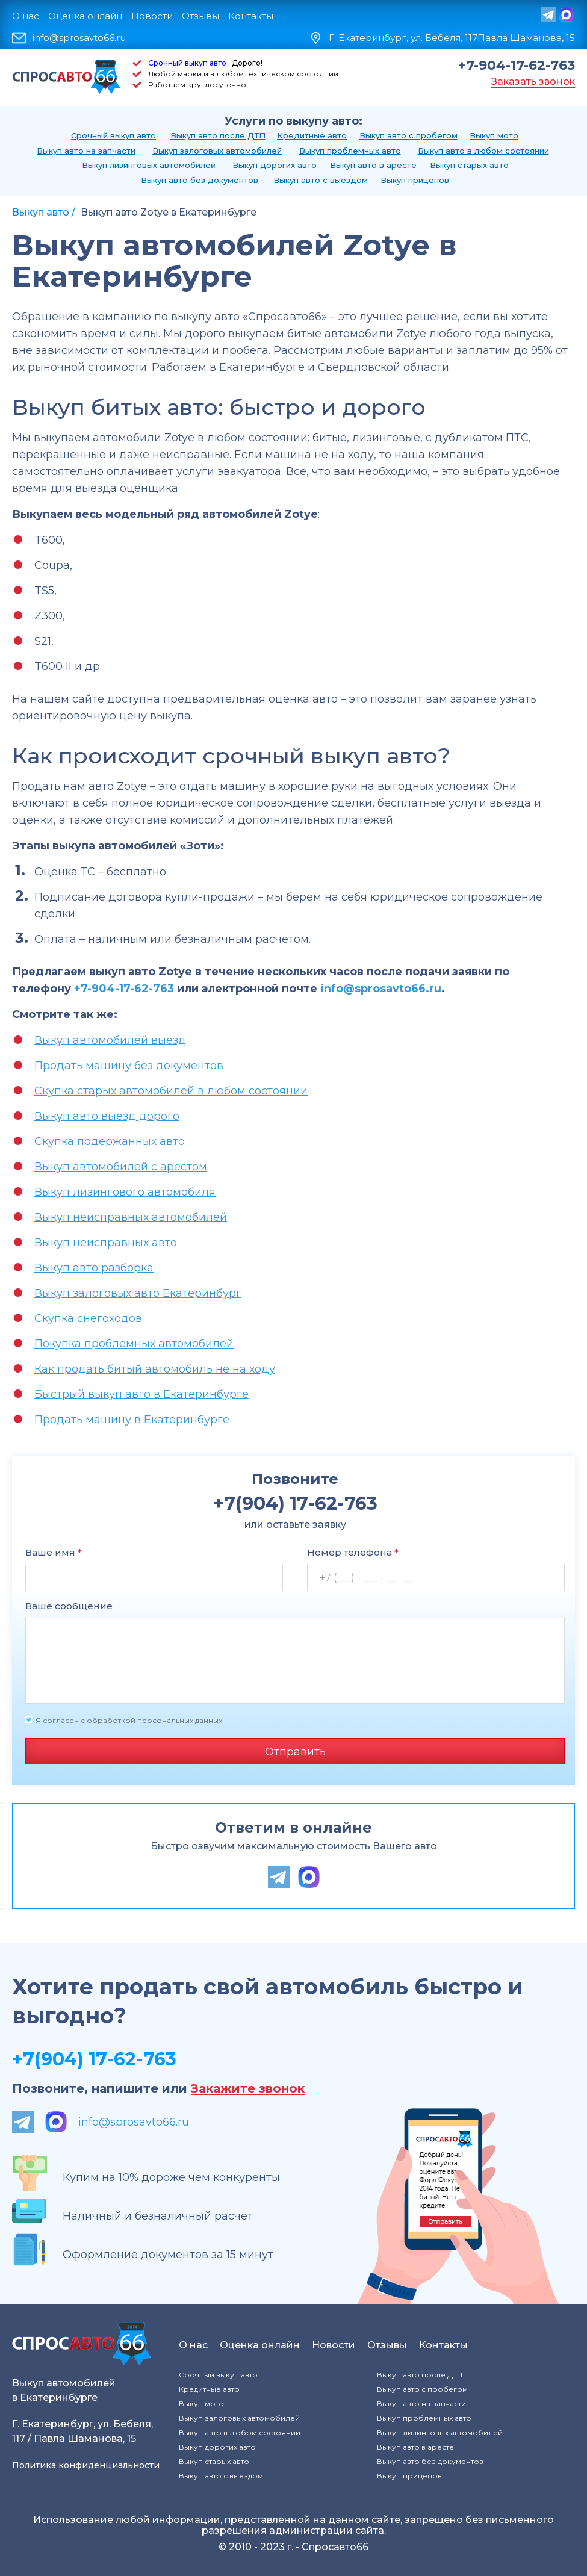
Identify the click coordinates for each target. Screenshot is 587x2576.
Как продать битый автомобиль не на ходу (154, 1369)
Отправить (295, 1751)
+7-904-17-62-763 (516, 65)
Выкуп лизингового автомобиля (125, 1192)
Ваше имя (53, 1552)
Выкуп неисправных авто (105, 1242)
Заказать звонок (533, 81)
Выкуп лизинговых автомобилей (149, 165)
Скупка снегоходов (88, 1318)
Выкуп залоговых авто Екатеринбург (137, 1293)
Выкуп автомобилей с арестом (120, 1166)
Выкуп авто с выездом (320, 180)
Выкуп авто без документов (199, 180)
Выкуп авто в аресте (373, 165)
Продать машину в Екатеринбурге (131, 1419)
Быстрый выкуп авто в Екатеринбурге (141, 1394)
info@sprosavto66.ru (79, 38)
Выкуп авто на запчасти (86, 150)
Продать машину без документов (128, 1065)
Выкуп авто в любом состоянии (483, 150)
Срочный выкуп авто (187, 62)
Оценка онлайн (85, 16)
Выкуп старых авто (469, 165)
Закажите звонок (248, 2088)
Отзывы (200, 16)
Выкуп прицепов (414, 180)
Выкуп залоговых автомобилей (217, 150)
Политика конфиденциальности (86, 2465)
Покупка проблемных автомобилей (134, 1343)
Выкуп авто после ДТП (218, 135)
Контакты (250, 16)
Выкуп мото (494, 135)
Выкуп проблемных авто (350, 150)
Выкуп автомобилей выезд (110, 1040)
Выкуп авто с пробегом (408, 135)
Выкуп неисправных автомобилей (130, 1217)
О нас (25, 16)
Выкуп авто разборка (94, 1267)
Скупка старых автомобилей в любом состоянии (171, 1090)
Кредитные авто (312, 135)
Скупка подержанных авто (109, 1141)
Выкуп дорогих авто (274, 165)
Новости (152, 16)
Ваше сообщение (69, 1606)
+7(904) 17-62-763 (94, 2059)
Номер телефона (353, 1552)
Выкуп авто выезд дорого (106, 1116)
